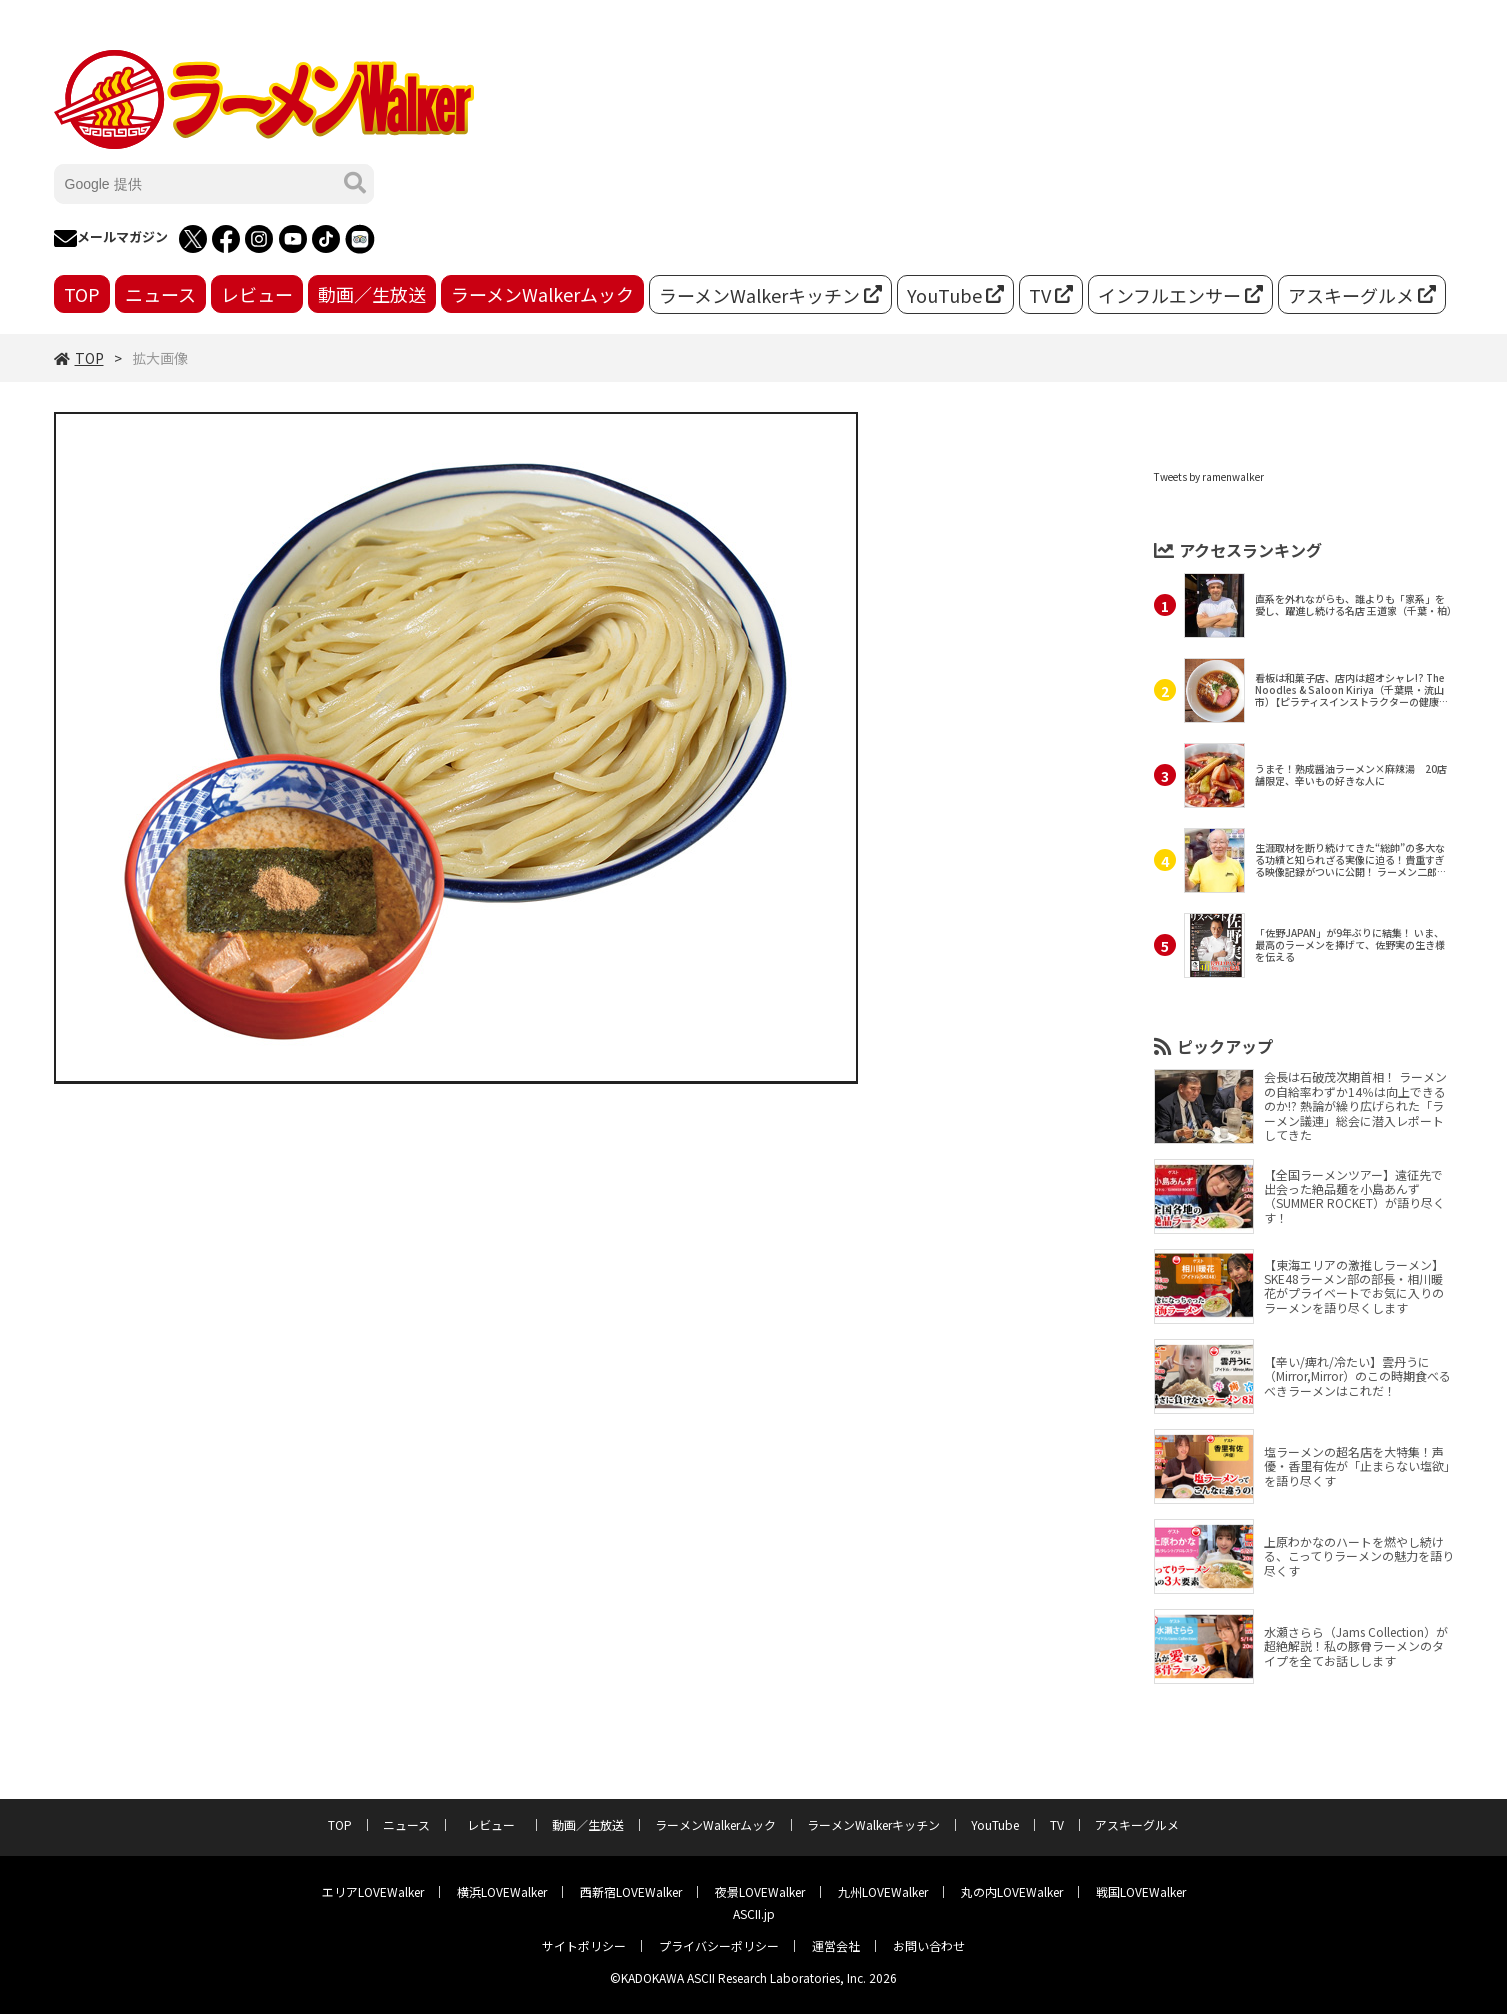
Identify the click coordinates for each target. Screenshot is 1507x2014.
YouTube (955, 295)
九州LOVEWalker (883, 1891)
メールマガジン (111, 239)
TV (1051, 295)
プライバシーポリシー (719, 1945)
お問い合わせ (929, 1945)
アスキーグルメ (1362, 295)
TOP (82, 294)
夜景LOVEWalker (760, 1891)
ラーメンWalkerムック (542, 294)
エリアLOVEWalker (373, 1891)
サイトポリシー (584, 1945)
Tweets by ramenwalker (1209, 476)
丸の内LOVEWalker (1012, 1891)
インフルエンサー (1180, 295)
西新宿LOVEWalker (631, 1891)
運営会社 (836, 1945)
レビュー (257, 294)
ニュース (160, 294)
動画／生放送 (372, 294)
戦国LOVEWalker (1141, 1891)
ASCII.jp (754, 1913)
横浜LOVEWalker (502, 1891)
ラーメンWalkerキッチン (770, 295)
